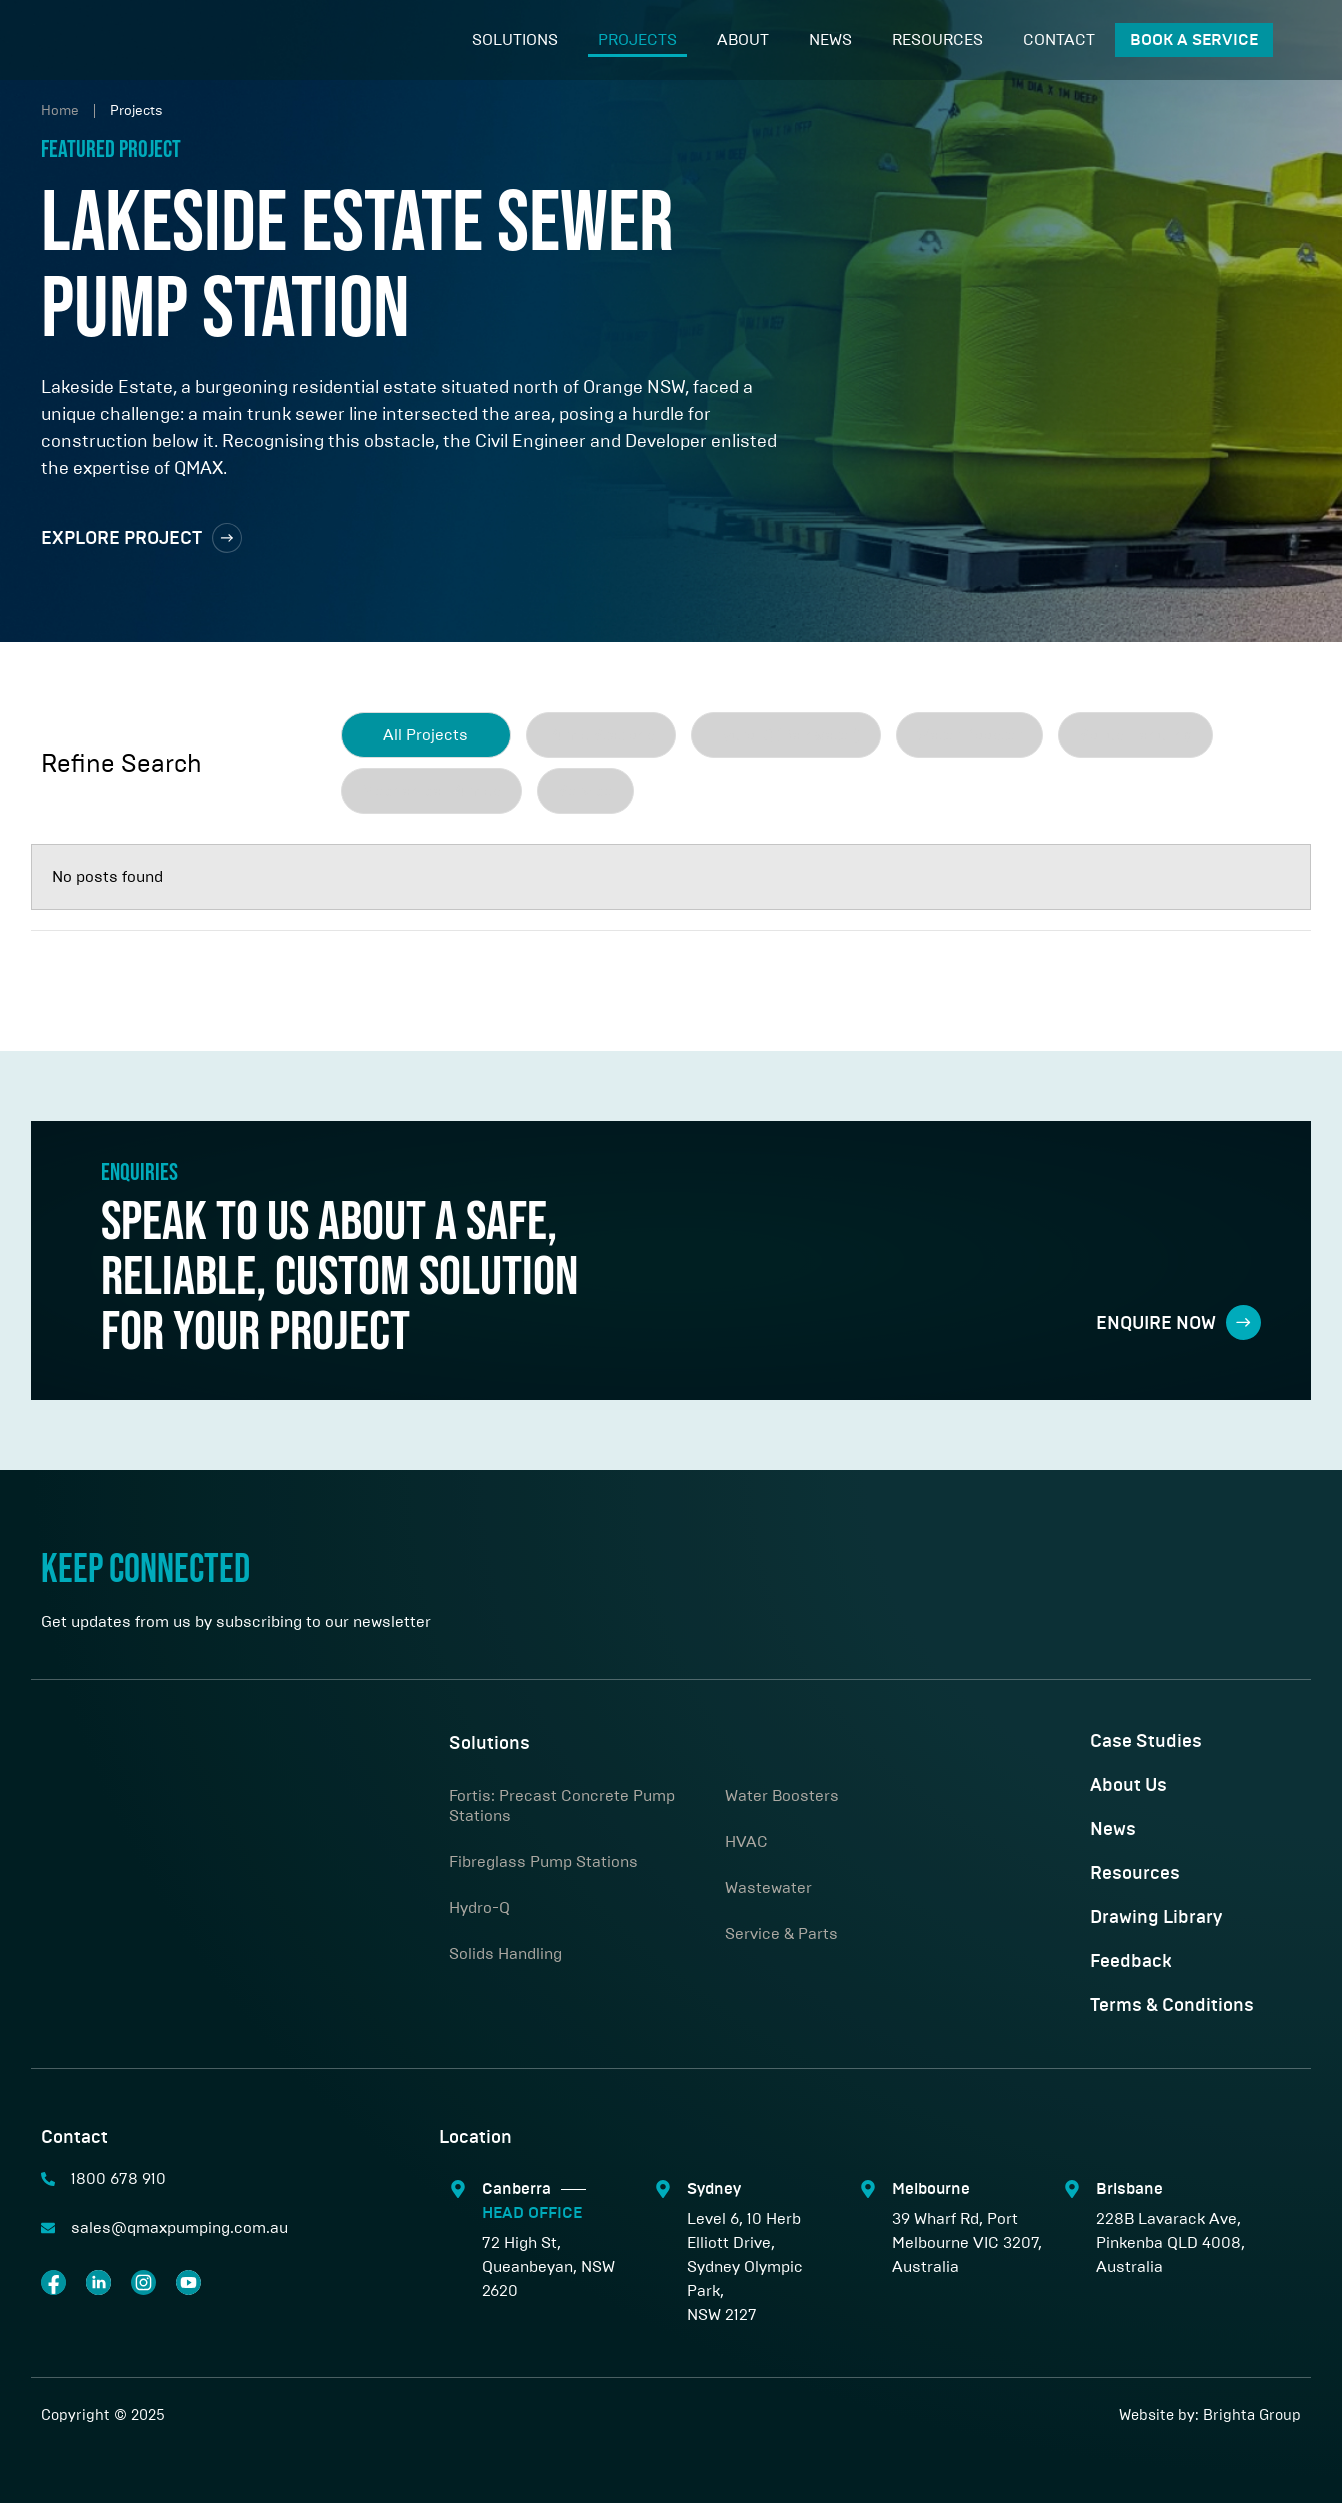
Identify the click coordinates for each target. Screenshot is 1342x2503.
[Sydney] (663, 2189)
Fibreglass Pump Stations (543, 1861)
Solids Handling (505, 1953)
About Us (1128, 1786)
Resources (937, 39)
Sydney (714, 2189)
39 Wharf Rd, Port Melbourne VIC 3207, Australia (967, 2242)
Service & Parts (781, 1933)
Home (60, 110)
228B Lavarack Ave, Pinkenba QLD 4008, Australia (1170, 2242)
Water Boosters (782, 1795)
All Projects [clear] (425, 734)
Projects (637, 39)
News (830, 39)
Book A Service (1194, 40)
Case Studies (1146, 1742)
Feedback (1131, 1962)
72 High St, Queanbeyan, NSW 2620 (548, 2266)
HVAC (746, 1841)
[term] (601, 735)
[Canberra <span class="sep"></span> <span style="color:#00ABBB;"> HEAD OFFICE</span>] (458, 2189)
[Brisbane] (1072, 2189)
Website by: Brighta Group (1210, 2415)
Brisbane (1129, 2189)
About (743, 39)
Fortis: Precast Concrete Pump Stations (562, 1805)
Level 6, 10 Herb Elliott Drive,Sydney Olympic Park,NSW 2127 (745, 2266)
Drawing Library (1156, 1918)
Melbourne (931, 2189)
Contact (1059, 39)
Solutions (515, 39)
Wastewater (768, 1887)
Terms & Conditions (1172, 2006)
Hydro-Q (479, 1907)
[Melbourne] (868, 2189)
